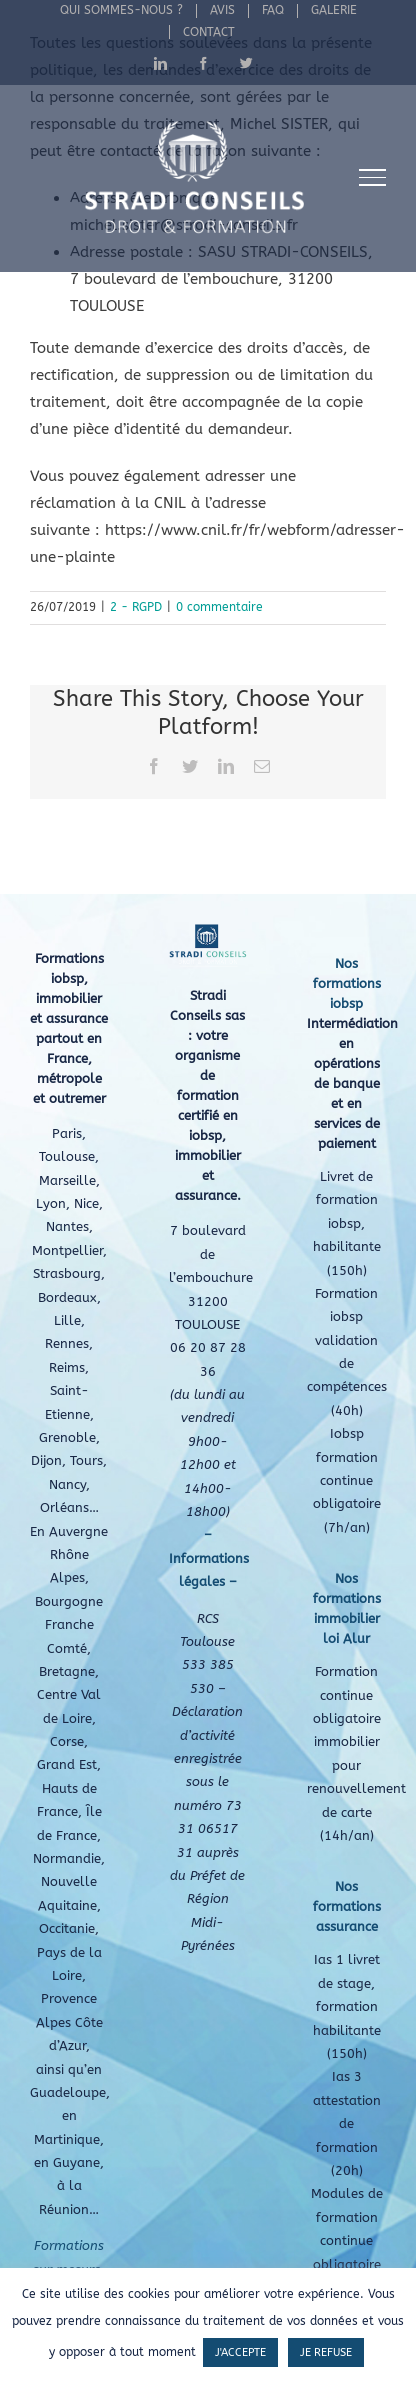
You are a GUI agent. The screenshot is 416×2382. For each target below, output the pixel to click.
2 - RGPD (136, 607)
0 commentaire (219, 607)
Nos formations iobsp (347, 983)
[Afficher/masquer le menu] (373, 177)
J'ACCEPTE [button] (240, 2352)
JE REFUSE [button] (326, 2352)
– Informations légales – (209, 1558)
